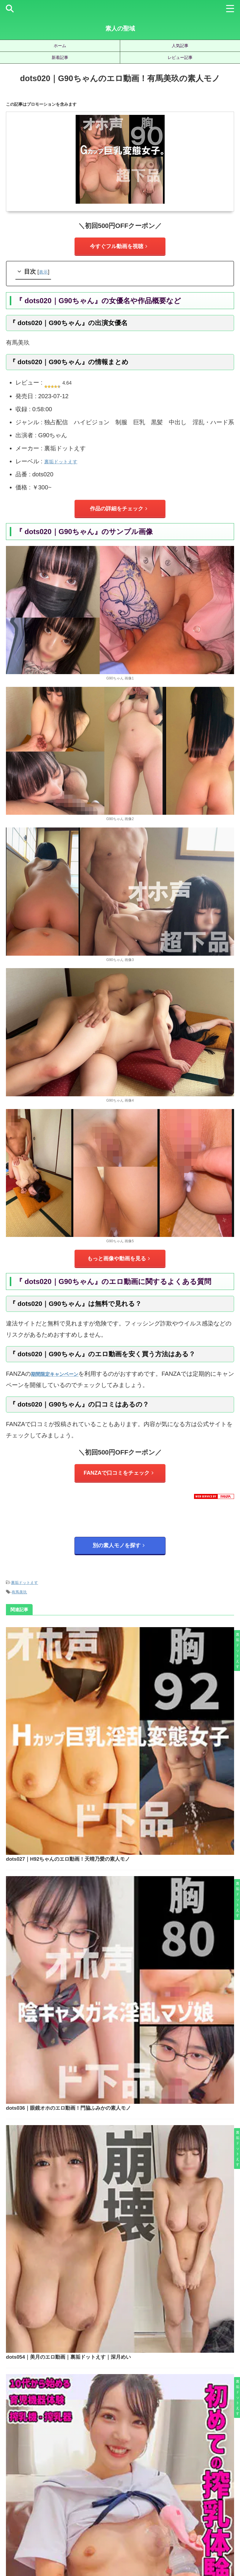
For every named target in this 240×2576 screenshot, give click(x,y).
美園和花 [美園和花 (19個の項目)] (99, 2483)
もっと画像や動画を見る (118, 1259)
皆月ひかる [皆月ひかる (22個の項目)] (21, 2483)
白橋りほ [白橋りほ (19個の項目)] (226, 2473)
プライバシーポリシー (129, 2544)
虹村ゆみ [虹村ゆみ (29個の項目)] (171, 2483)
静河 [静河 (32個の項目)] (131, 2493)
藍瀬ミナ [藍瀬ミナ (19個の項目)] (148, 2483)
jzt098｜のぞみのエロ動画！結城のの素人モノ (137, 2198)
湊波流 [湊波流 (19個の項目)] (205, 2473)
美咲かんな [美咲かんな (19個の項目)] (74, 2483)
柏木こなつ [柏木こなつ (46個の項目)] (126, 2473)
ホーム (60, 45)
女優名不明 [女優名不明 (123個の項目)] (169, 2464)
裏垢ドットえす (65, 461)
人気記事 (180, 45)
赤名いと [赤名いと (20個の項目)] (193, 2483)
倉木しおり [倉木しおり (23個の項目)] (48, 2464)
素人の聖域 (120, 28)
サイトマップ (93, 2544)
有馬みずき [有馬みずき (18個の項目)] (46, 2473)
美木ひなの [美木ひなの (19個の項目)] (123, 2483)
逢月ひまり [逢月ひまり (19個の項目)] (218, 2483)
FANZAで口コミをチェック (118, 1474)
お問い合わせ (165, 2544)
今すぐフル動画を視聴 (118, 246)
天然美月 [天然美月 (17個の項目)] (122, 2464)
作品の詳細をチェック (118, 509)
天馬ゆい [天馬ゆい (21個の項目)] (144, 2464)
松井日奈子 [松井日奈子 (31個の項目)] (99, 2473)
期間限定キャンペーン (60, 1374)
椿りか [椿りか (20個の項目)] (149, 2473)
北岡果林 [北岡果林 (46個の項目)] (99, 2464)
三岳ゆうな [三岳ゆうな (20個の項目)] (21, 2464)
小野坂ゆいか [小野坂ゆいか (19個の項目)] (17, 2473)
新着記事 (60, 57)
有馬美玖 (19, 1592)
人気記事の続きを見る (118, 2420)
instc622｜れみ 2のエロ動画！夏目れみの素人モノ (137, 2282)
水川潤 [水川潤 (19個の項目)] (167, 2473)
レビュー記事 (180, 57)
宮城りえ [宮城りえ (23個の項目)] (193, 2464)
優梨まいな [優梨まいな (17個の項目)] (74, 2464)
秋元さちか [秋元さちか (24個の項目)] (48, 2483)
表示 (44, 272)
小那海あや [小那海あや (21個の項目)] (218, 2464)
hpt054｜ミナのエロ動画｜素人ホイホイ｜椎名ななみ (137, 2365)
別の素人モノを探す (118, 1546)
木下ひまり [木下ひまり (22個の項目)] (72, 2473)
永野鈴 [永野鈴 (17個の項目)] (186, 2473)
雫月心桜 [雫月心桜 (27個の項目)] (112, 2493)
